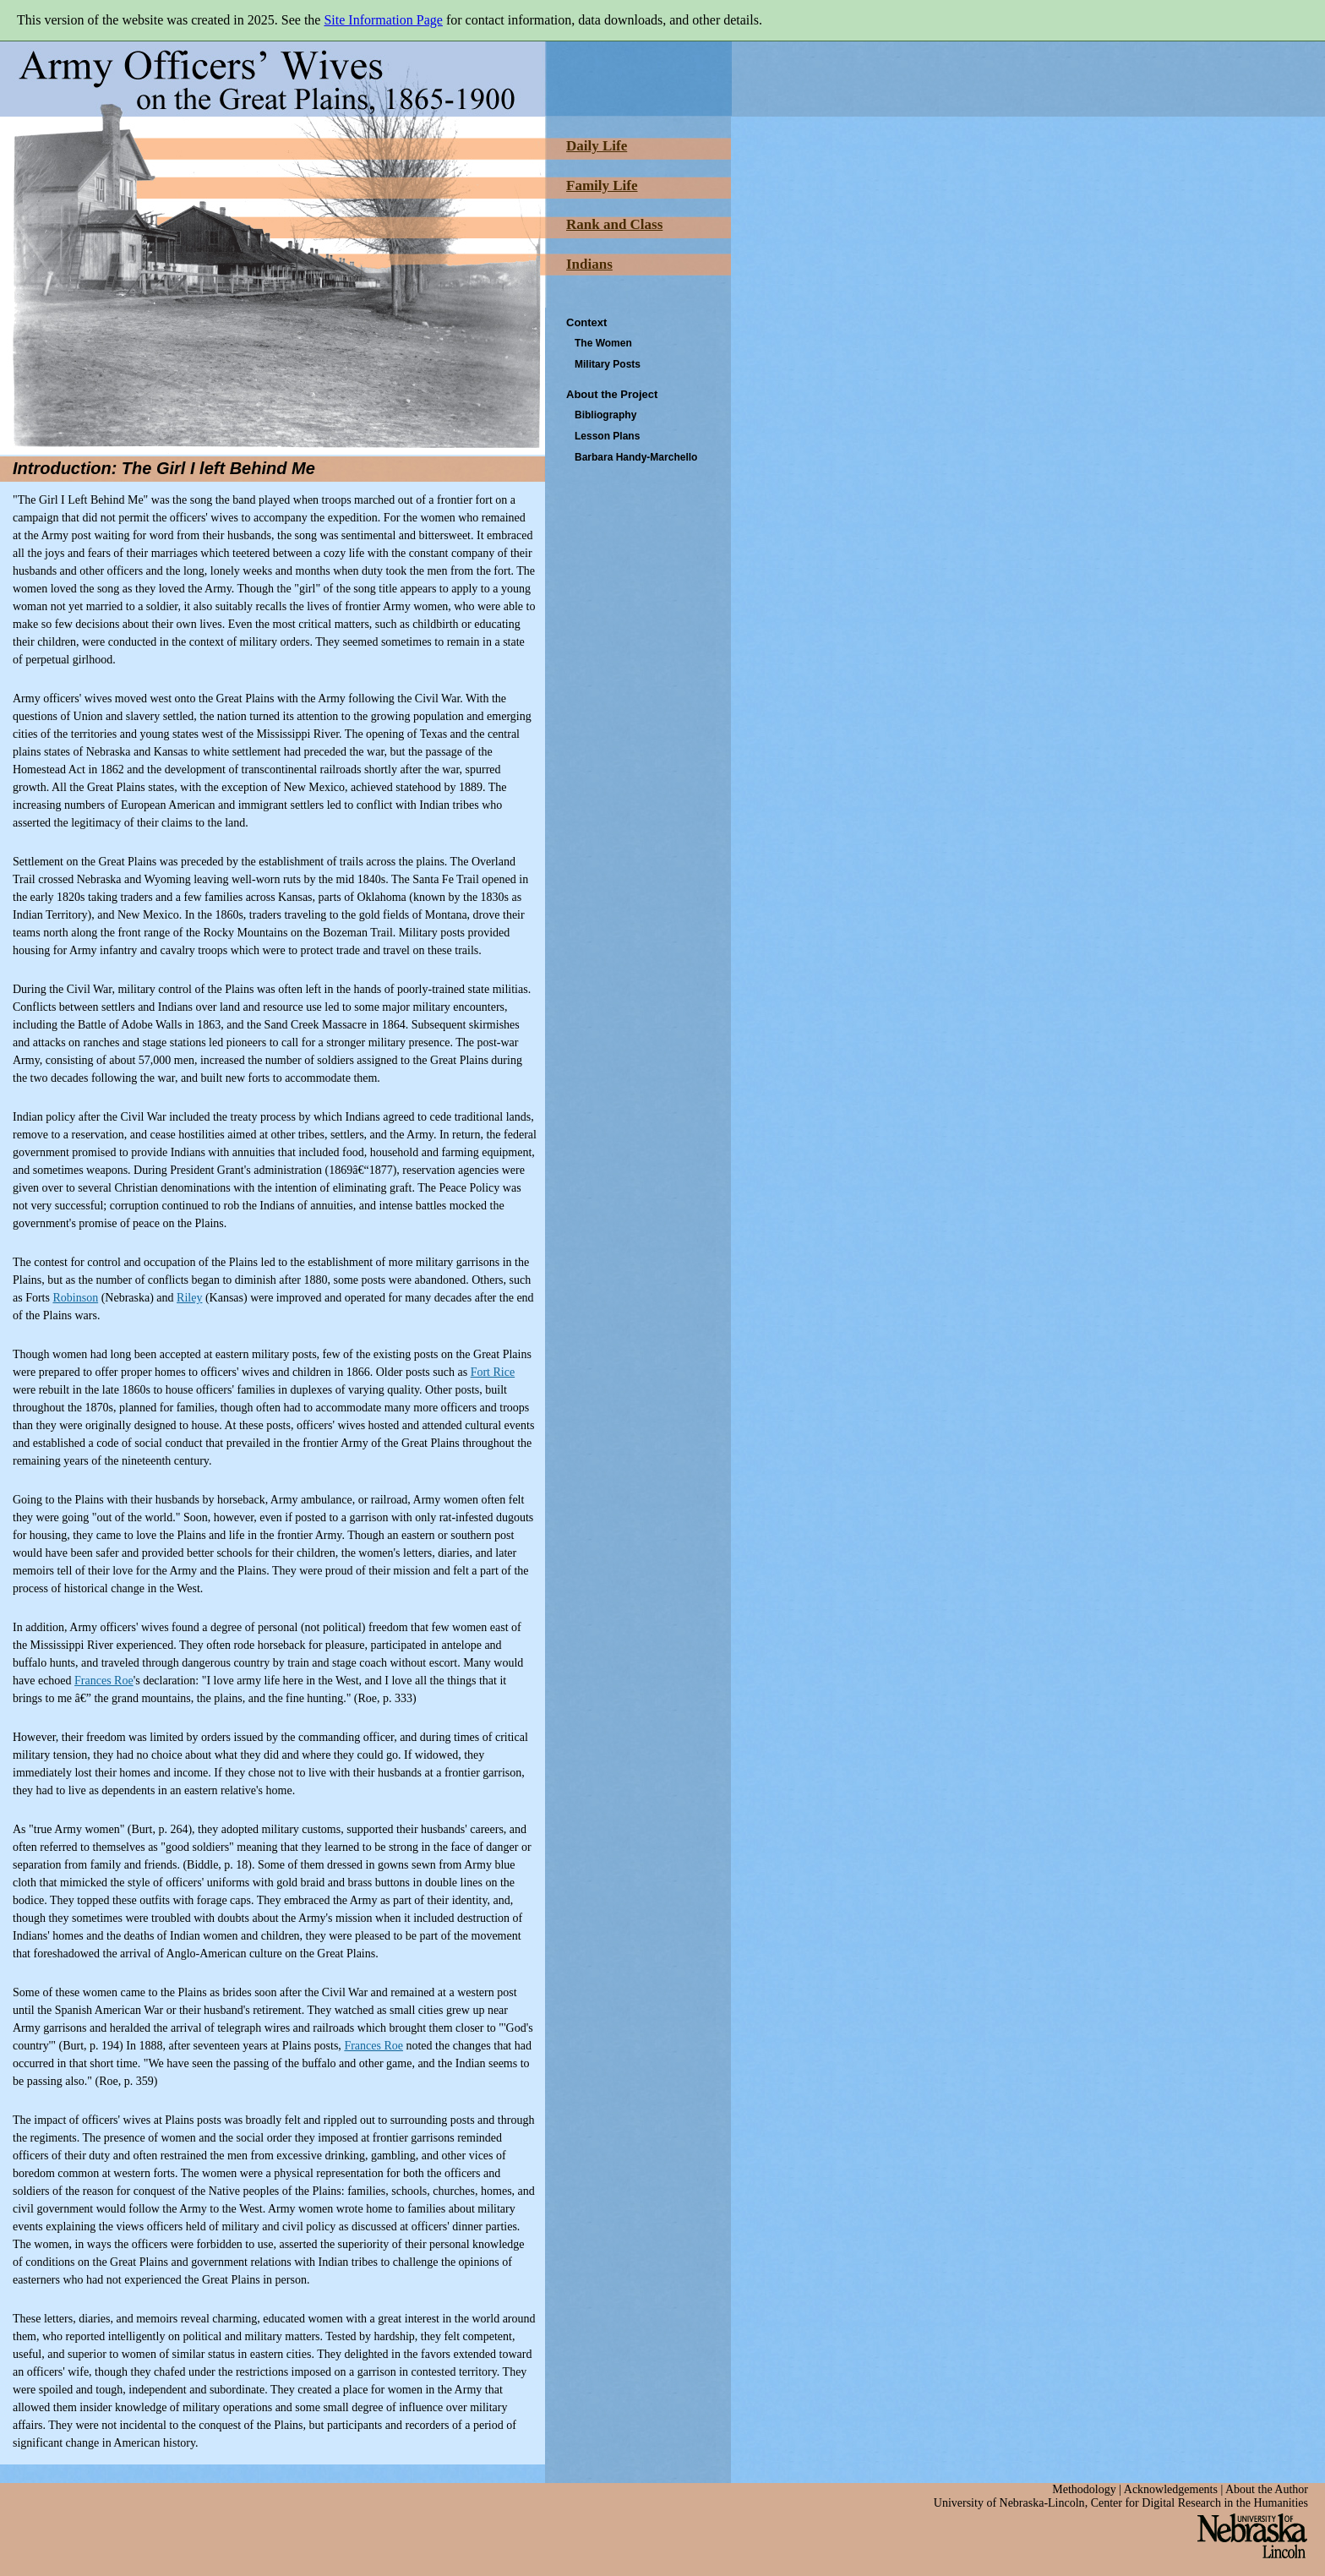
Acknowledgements (1171, 2489)
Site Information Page (383, 20)
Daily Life (596, 146)
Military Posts (608, 364)
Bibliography (605, 415)
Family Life (602, 185)
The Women (603, 343)
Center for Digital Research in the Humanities (1199, 2503)
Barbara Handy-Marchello (636, 457)
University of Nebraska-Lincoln (1009, 2503)
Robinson (75, 1297)
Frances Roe (104, 1680)
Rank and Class (614, 224)
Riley (189, 1297)
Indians (589, 264)
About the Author (1266, 2489)
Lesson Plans (607, 436)
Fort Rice (493, 1372)
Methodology (1083, 2489)
